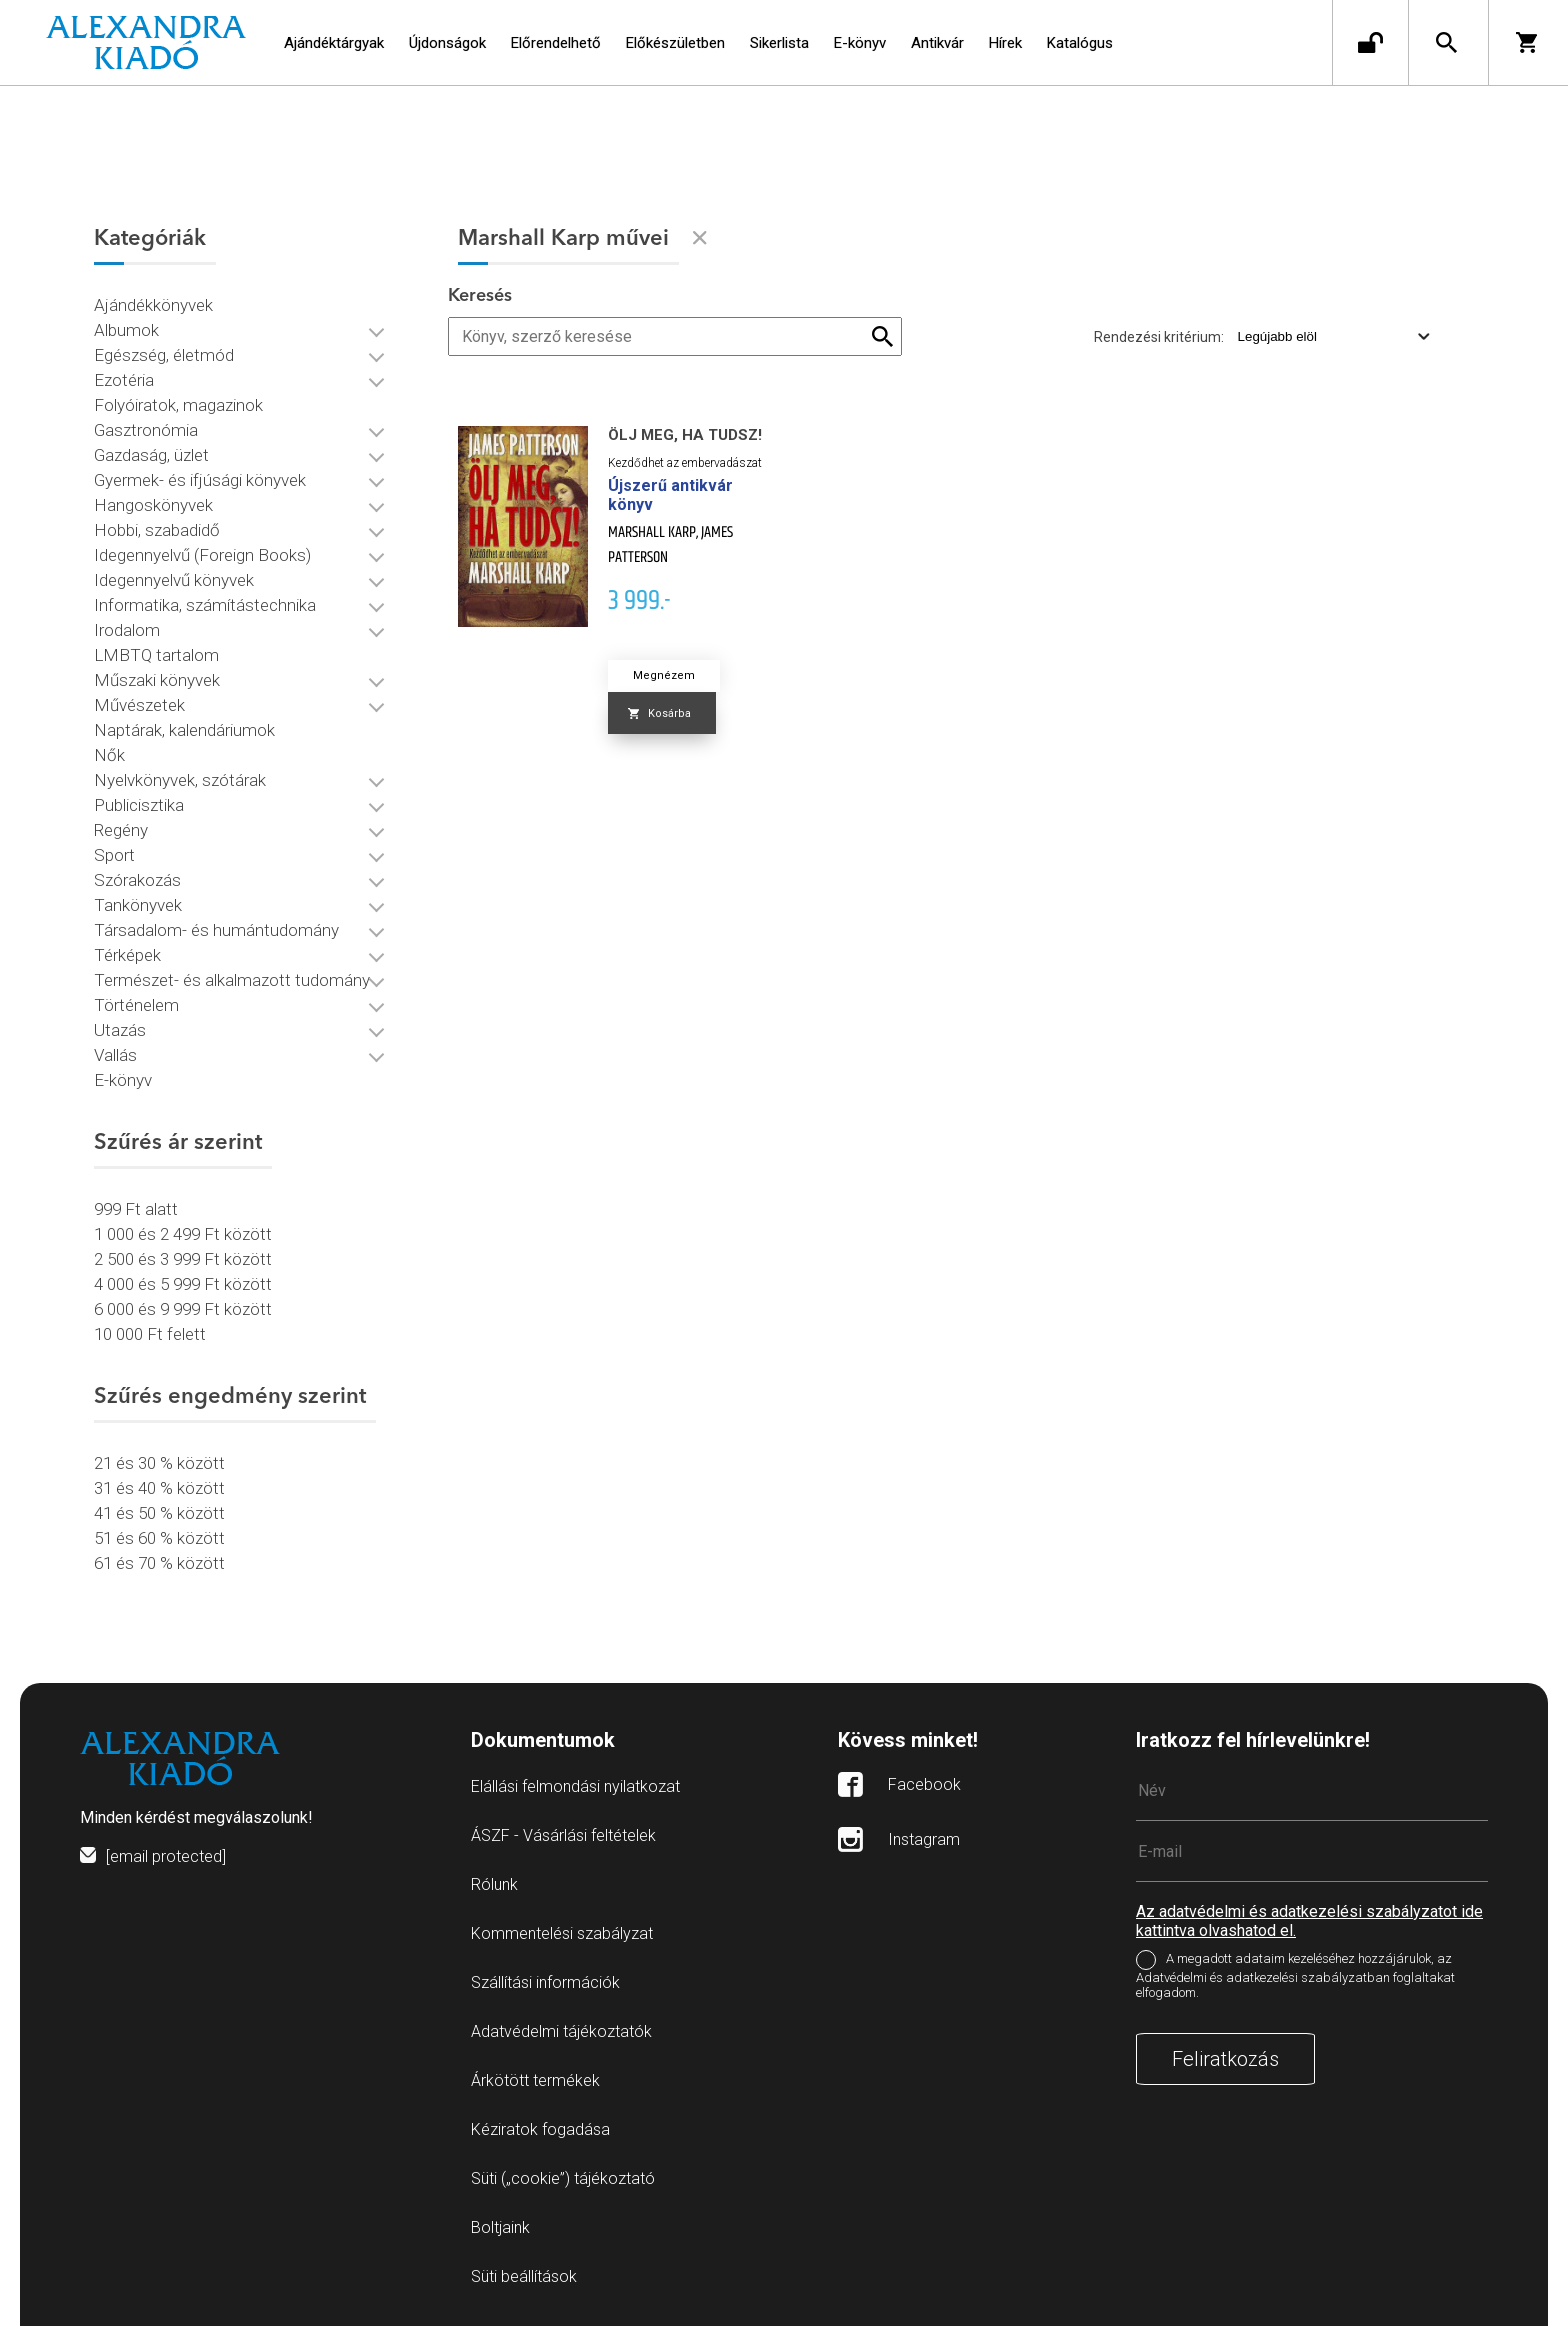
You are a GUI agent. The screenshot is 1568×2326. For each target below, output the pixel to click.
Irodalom (127, 630)
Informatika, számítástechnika (205, 605)
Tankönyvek (138, 905)
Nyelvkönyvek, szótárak (180, 780)
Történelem (136, 1005)
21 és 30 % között (159, 1463)
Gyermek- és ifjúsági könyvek (200, 480)
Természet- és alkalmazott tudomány (232, 980)
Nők (109, 755)
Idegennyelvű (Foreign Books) (202, 555)
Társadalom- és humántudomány (216, 930)
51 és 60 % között (159, 1538)
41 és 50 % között (159, 1513)
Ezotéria (124, 380)
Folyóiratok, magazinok (178, 405)
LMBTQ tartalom (156, 655)
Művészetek (139, 705)
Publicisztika (139, 805)
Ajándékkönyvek (153, 305)
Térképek (127, 955)
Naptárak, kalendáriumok (184, 730)
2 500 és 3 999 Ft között (183, 1259)
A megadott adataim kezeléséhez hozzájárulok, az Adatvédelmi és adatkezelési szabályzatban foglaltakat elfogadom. (1295, 1975)
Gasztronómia (146, 430)
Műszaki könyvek (157, 680)
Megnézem (664, 675)
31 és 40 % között (159, 1488)
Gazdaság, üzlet (151, 455)
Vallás (115, 1055)
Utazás (120, 1030)
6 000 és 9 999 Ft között (183, 1309)
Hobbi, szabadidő (157, 530)
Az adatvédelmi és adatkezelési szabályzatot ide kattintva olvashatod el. (1309, 1921)
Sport (114, 855)
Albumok (126, 330)
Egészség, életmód (164, 355)
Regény (121, 830)
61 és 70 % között (159, 1563)
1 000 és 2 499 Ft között (183, 1234)
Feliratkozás (1225, 2059)
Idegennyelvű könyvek (174, 580)
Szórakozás (137, 880)
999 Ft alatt (136, 1209)
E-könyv (123, 1080)
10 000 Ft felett (150, 1334)
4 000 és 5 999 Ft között (183, 1284)
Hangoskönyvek (153, 505)
